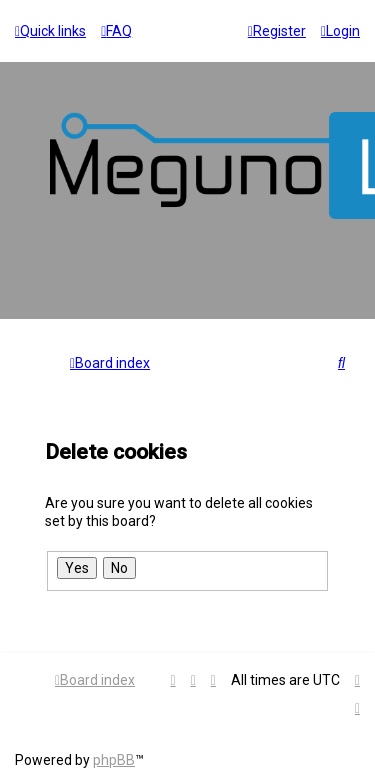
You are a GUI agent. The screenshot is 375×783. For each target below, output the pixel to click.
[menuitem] (116, 31)
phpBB (114, 760)
